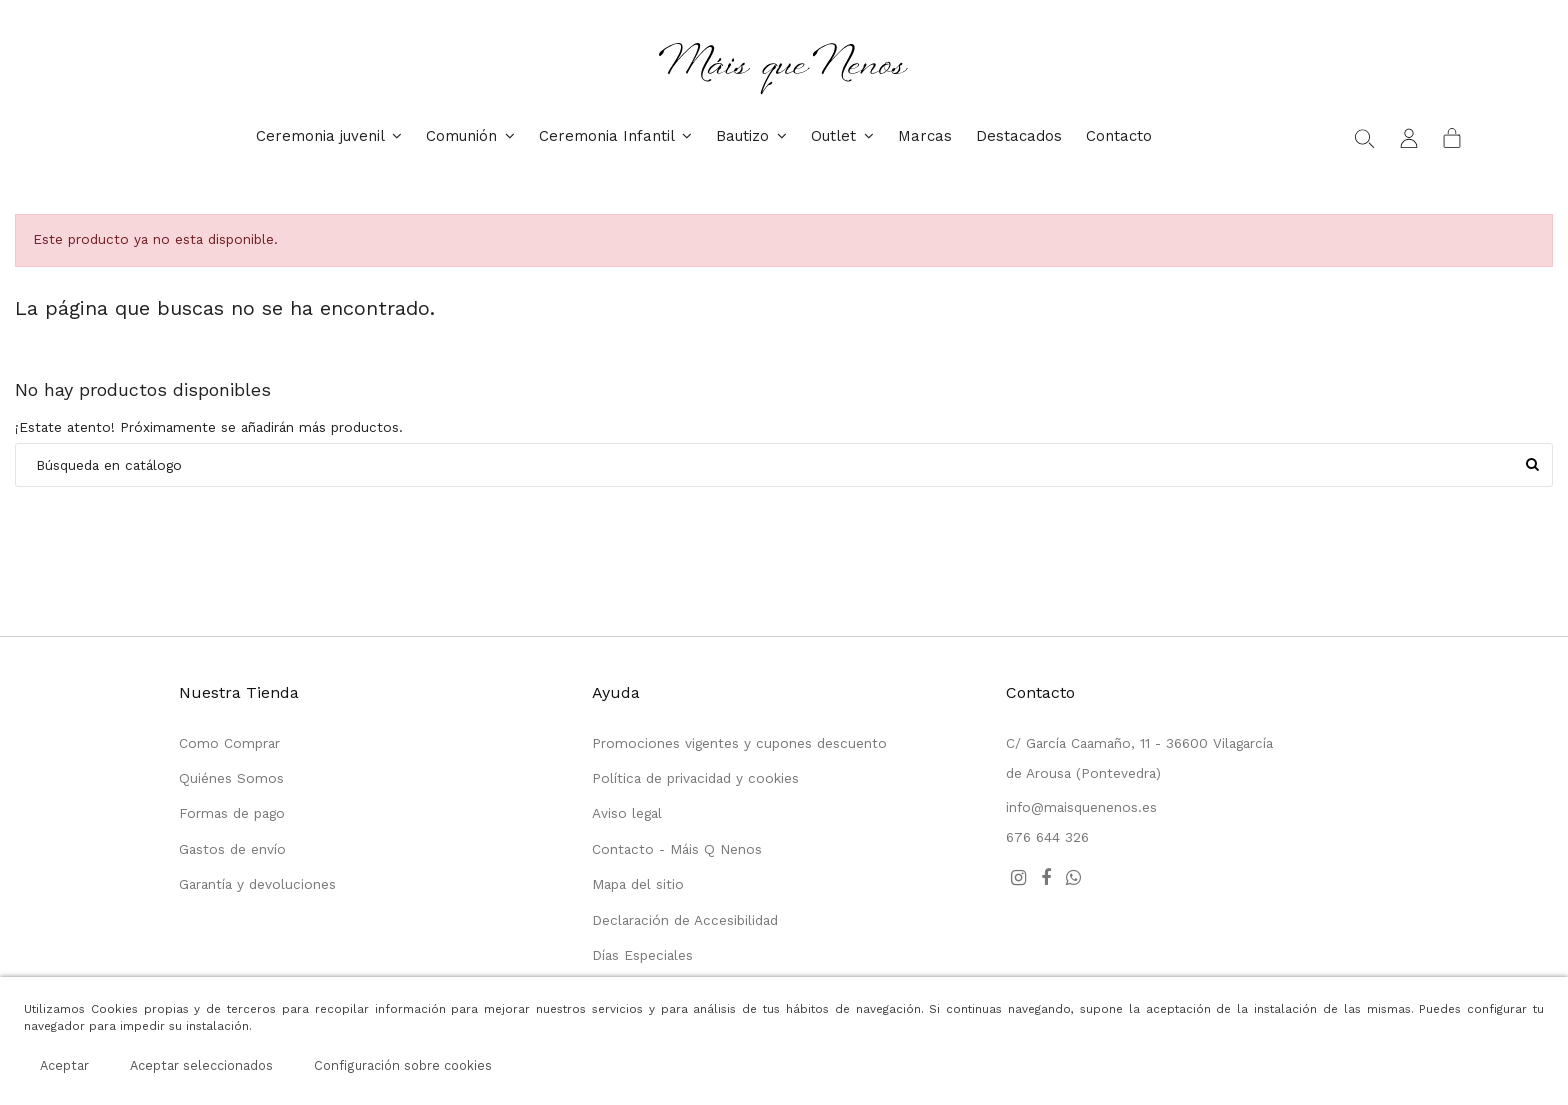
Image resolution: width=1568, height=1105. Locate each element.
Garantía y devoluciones (257, 884)
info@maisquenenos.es (1081, 807)
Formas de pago (232, 813)
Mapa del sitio (638, 884)
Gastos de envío (232, 849)
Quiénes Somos (231, 778)
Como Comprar (229, 743)
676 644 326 (1047, 837)
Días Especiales (642, 955)
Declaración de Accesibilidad (685, 920)
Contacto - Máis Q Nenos (677, 849)
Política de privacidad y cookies (695, 778)
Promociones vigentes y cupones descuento (739, 743)
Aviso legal (627, 813)
